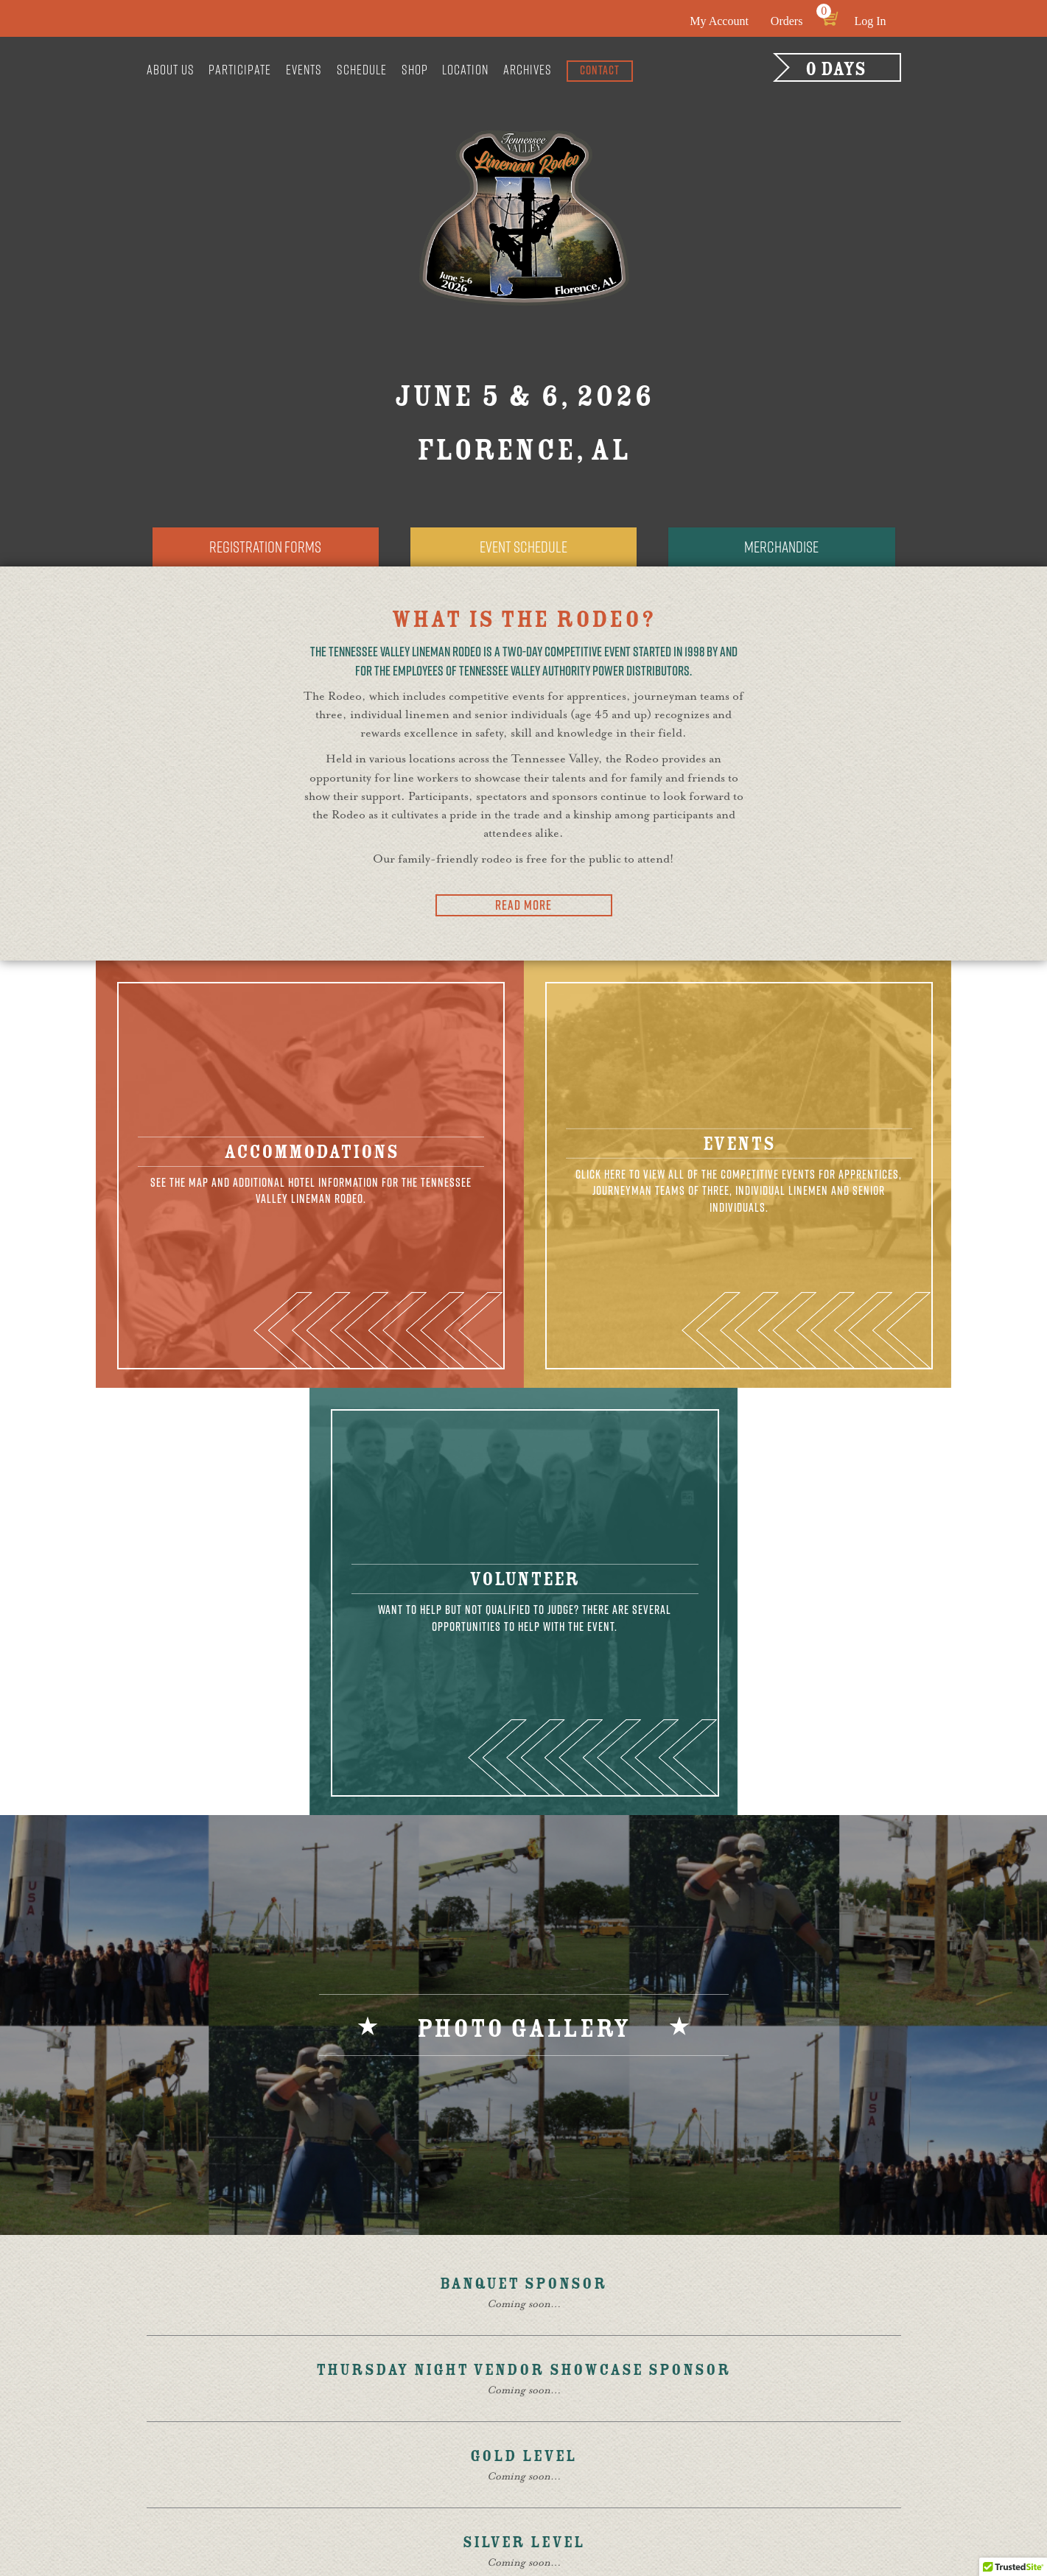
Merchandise (781, 548)
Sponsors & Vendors (515, 2328)
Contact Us (820, 2430)
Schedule (362, 69)
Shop (415, 69)
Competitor (347, 2443)
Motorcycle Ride (646, 2345)
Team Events (493, 2427)
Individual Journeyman (522, 2443)
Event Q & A (631, 2378)
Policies (623, 2427)
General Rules (356, 2411)
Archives (527, 69)
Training (482, 2378)
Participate (240, 69)
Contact (600, 70)
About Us (171, 69)
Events (304, 69)
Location (465, 69)
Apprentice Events (510, 2410)
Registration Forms (265, 548)
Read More (523, 906)
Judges (476, 2361)
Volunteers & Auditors (522, 2345)
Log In (870, 21)
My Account (719, 21)
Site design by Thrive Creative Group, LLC (381, 2525)
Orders (787, 21)
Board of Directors (370, 2394)
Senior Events (497, 2460)
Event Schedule (524, 548)
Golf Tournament (648, 2328)
